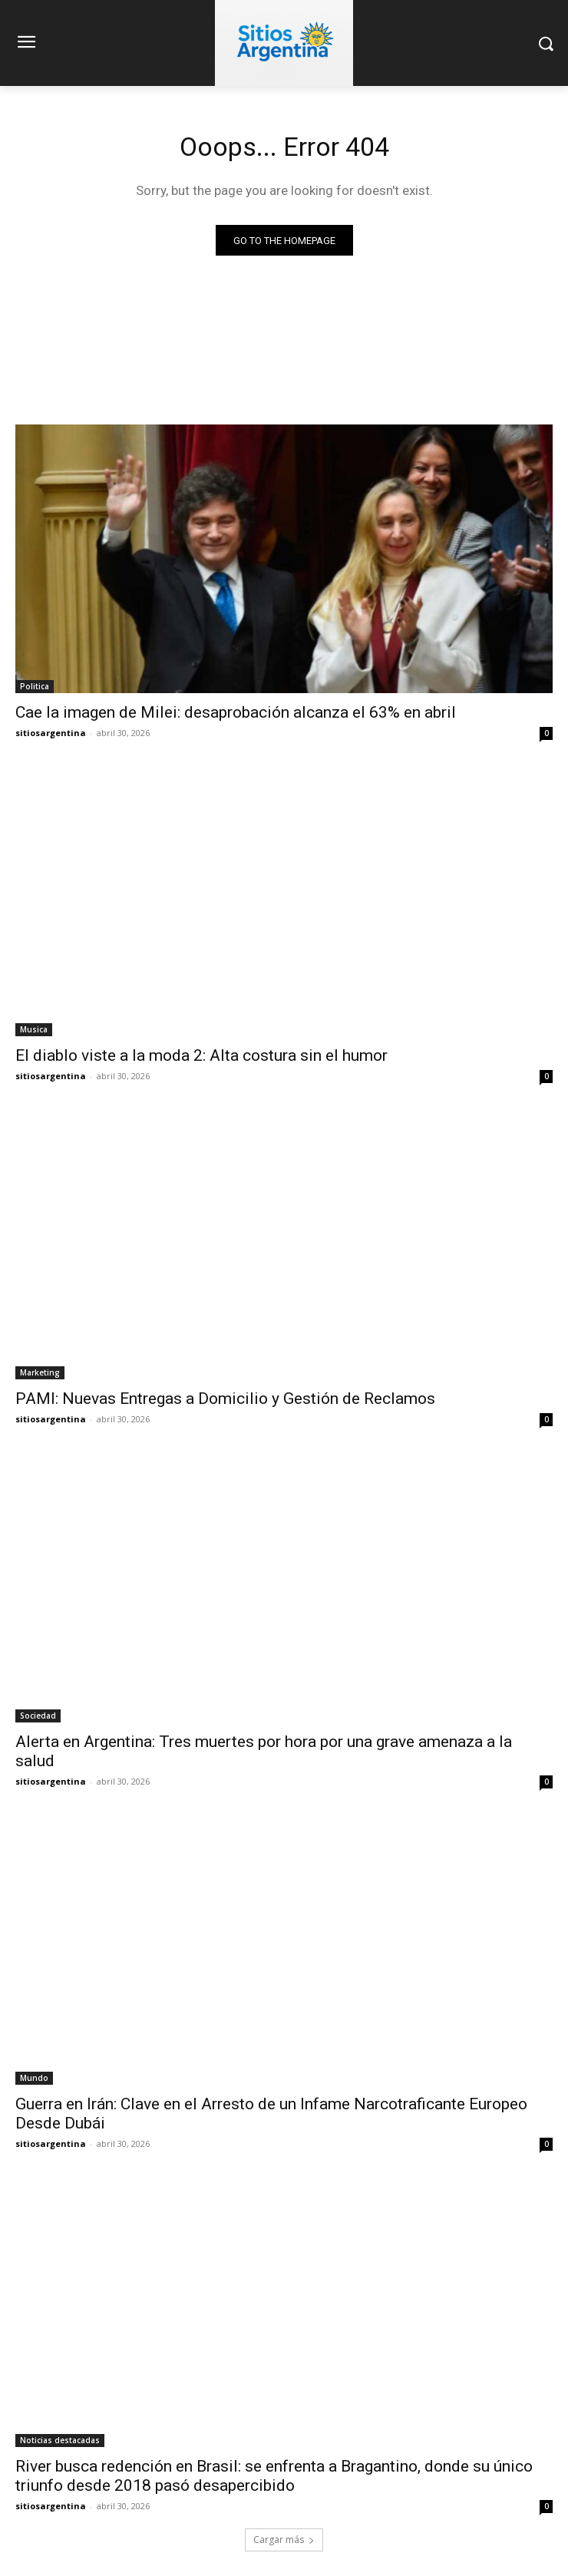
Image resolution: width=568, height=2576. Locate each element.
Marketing (40, 1372)
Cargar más (284, 2539)
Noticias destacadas (60, 2440)
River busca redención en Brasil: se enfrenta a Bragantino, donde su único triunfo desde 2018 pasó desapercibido (274, 2476)
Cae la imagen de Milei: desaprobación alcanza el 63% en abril (235, 712)
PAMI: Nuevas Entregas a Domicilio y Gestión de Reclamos (225, 1398)
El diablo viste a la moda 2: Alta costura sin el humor (201, 1055)
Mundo (34, 2077)
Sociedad (38, 1715)
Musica (34, 1029)
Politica (34, 686)
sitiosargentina (50, 732)
